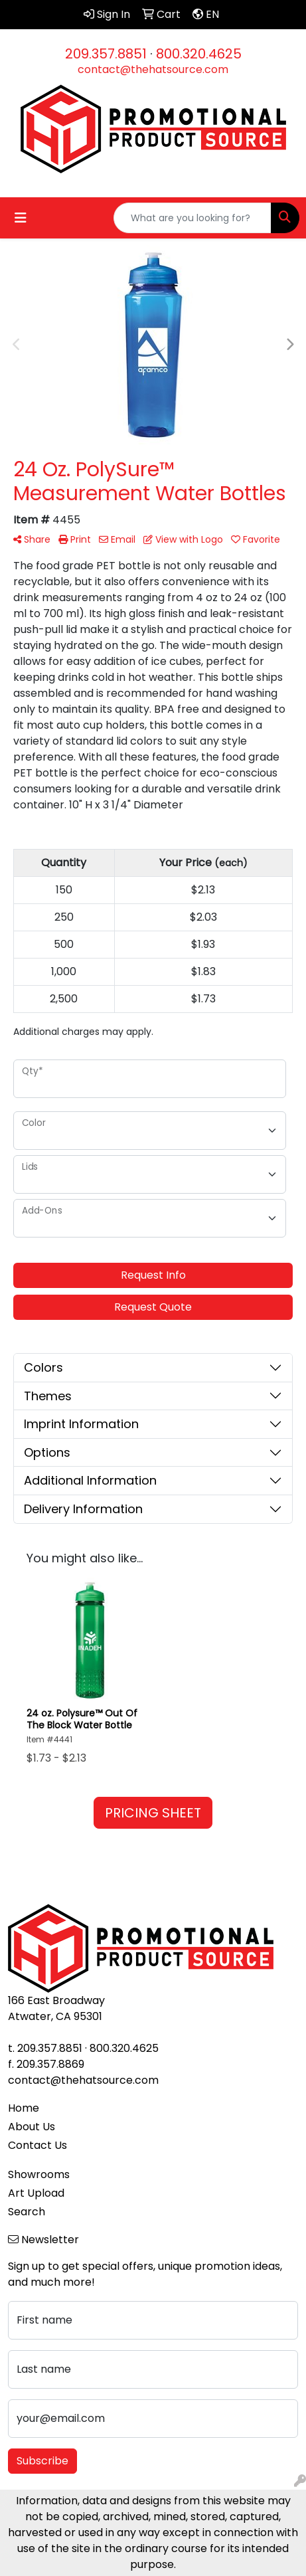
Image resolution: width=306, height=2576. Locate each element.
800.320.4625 (199, 54)
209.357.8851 (106, 54)
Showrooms (39, 2174)
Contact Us (37, 2145)
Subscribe (42, 2460)
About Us (31, 2126)
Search (26, 2211)
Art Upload (36, 2193)
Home (23, 2108)
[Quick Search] (192, 218)
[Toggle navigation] (21, 218)
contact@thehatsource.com (153, 69)
